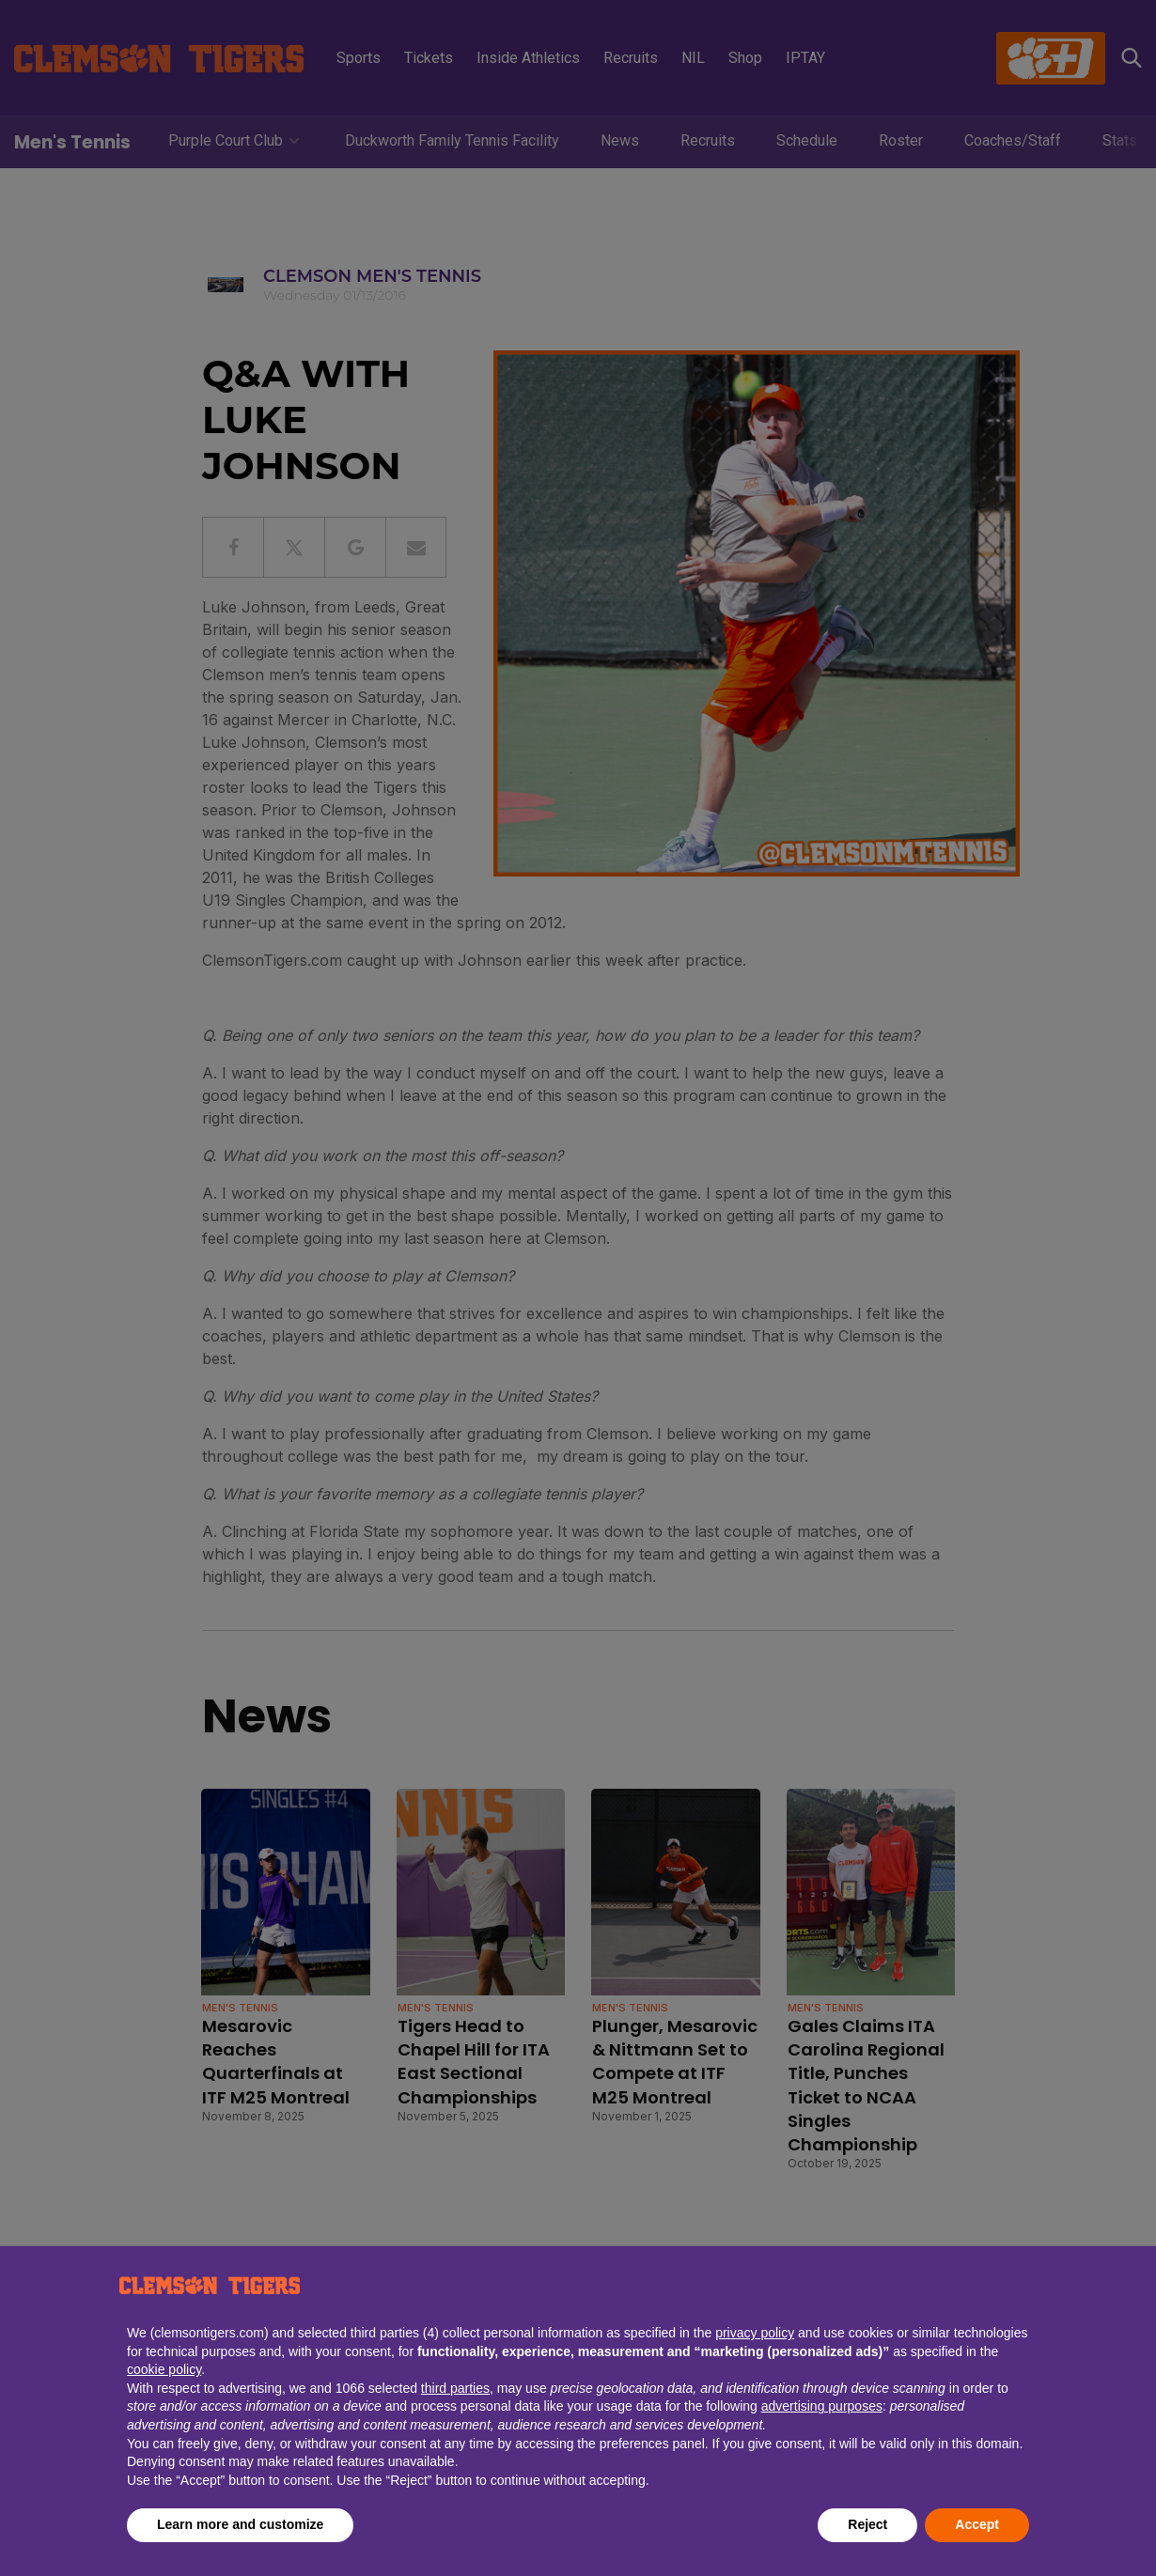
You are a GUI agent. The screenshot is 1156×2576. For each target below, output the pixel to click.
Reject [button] (867, 2524)
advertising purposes (822, 2405)
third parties (455, 2388)
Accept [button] (977, 2524)
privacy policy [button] (754, 2332)
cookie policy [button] (164, 2369)
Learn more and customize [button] (240, 2524)
